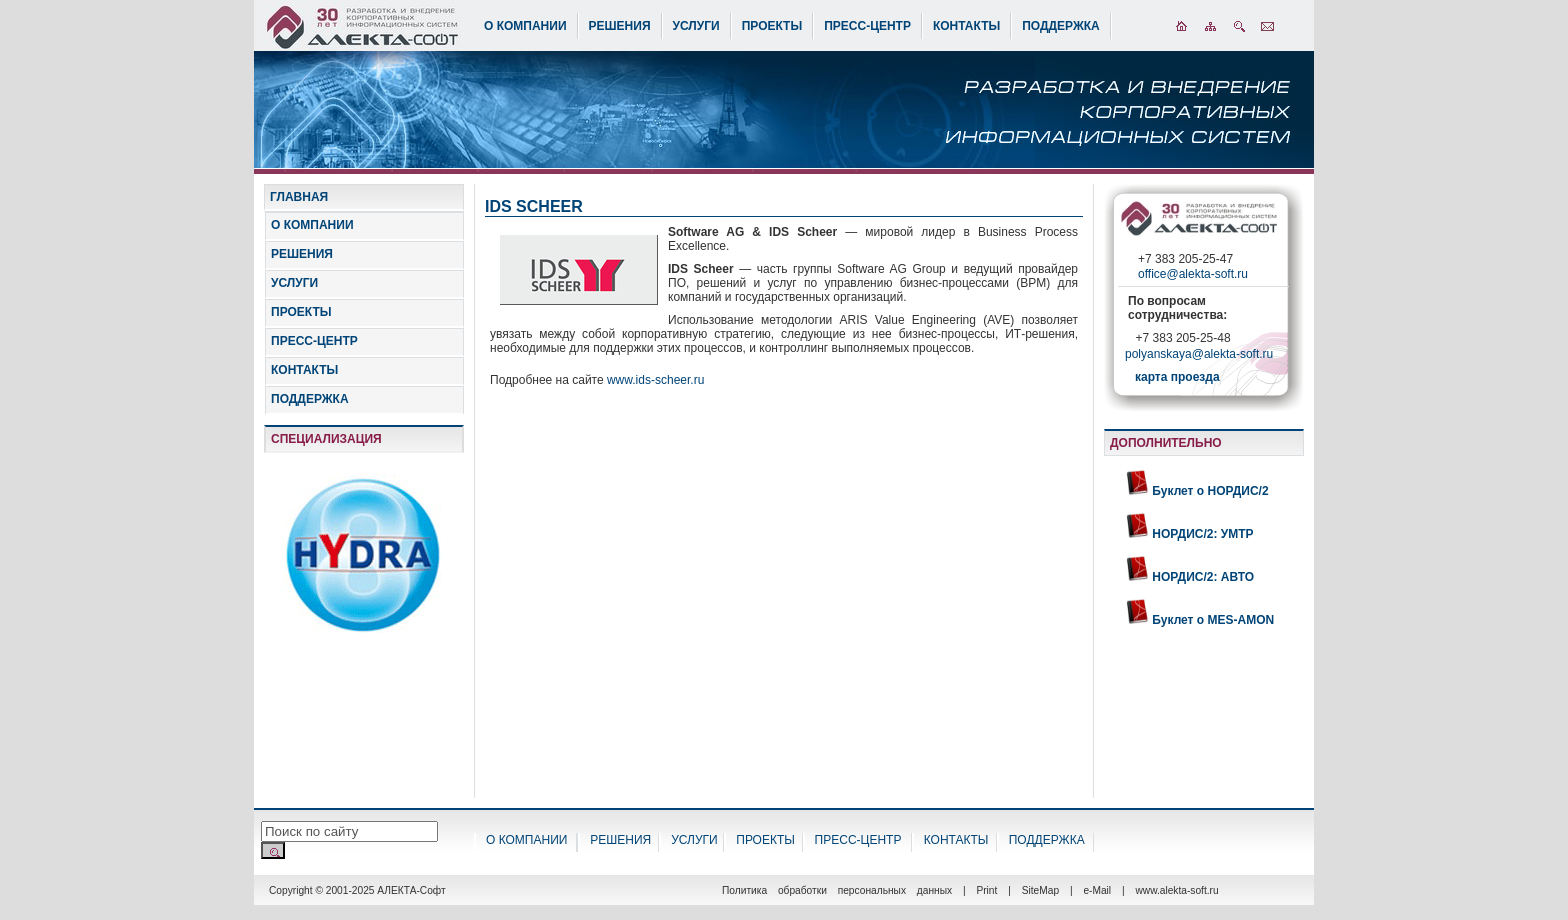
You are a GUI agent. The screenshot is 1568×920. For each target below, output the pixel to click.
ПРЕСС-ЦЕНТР (867, 26)
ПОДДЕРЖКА (1061, 26)
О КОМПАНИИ (525, 26)
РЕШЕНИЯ (620, 26)
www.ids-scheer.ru (655, 380)
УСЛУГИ (696, 26)
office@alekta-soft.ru (1193, 274)
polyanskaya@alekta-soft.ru (1199, 356)
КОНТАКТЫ (966, 26)
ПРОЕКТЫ (772, 26)
